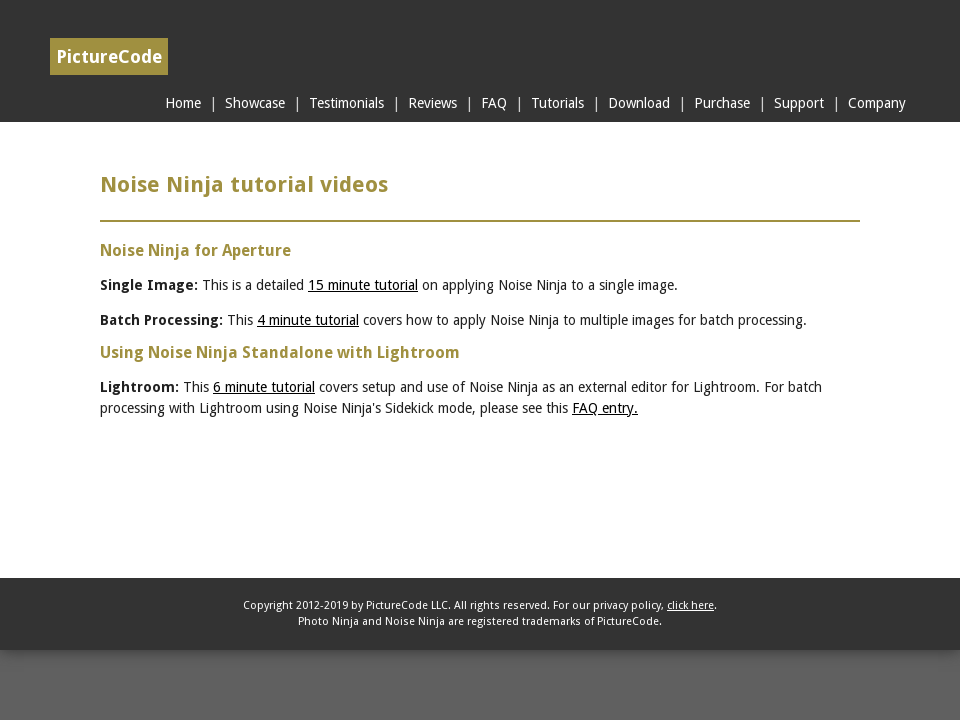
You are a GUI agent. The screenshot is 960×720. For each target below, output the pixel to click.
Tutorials (557, 103)
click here (690, 605)
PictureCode (109, 56)
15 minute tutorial (363, 285)
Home (183, 103)
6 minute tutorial (264, 387)
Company (877, 103)
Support (799, 103)
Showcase (255, 103)
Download (639, 103)
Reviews (432, 103)
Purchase (722, 103)
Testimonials (346, 103)
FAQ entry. (605, 408)
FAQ (494, 103)
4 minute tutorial (308, 320)
